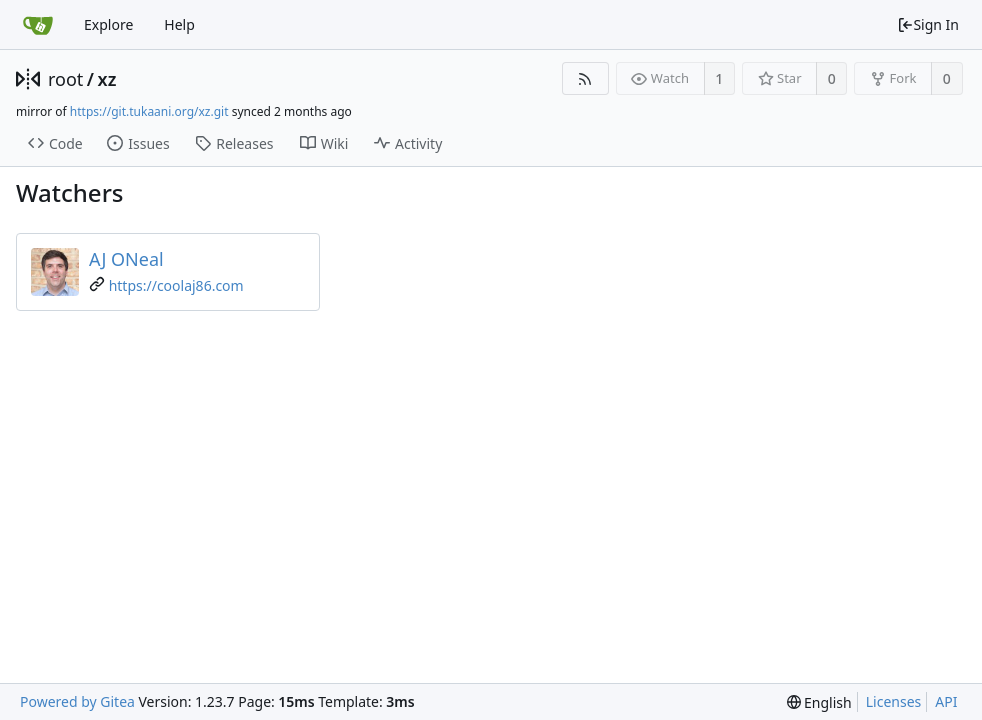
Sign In (928, 24)
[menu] (819, 702)
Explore (108, 24)
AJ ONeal (126, 259)
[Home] (38, 25)
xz (107, 79)
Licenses (894, 701)
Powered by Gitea (77, 701)
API (946, 701)
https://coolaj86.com (176, 285)
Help (179, 24)
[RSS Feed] (585, 78)
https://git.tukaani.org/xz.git (149, 111)
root (65, 79)
